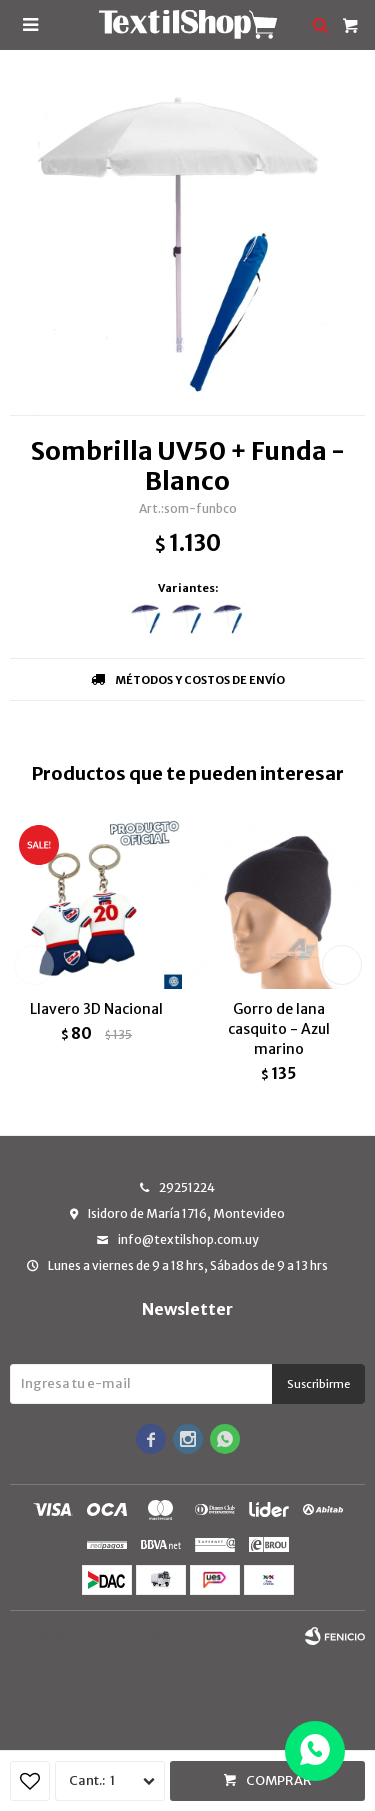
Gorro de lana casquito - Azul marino (279, 1029)
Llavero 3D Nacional (96, 1009)
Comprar (279, 1780)
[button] (341, 965)
